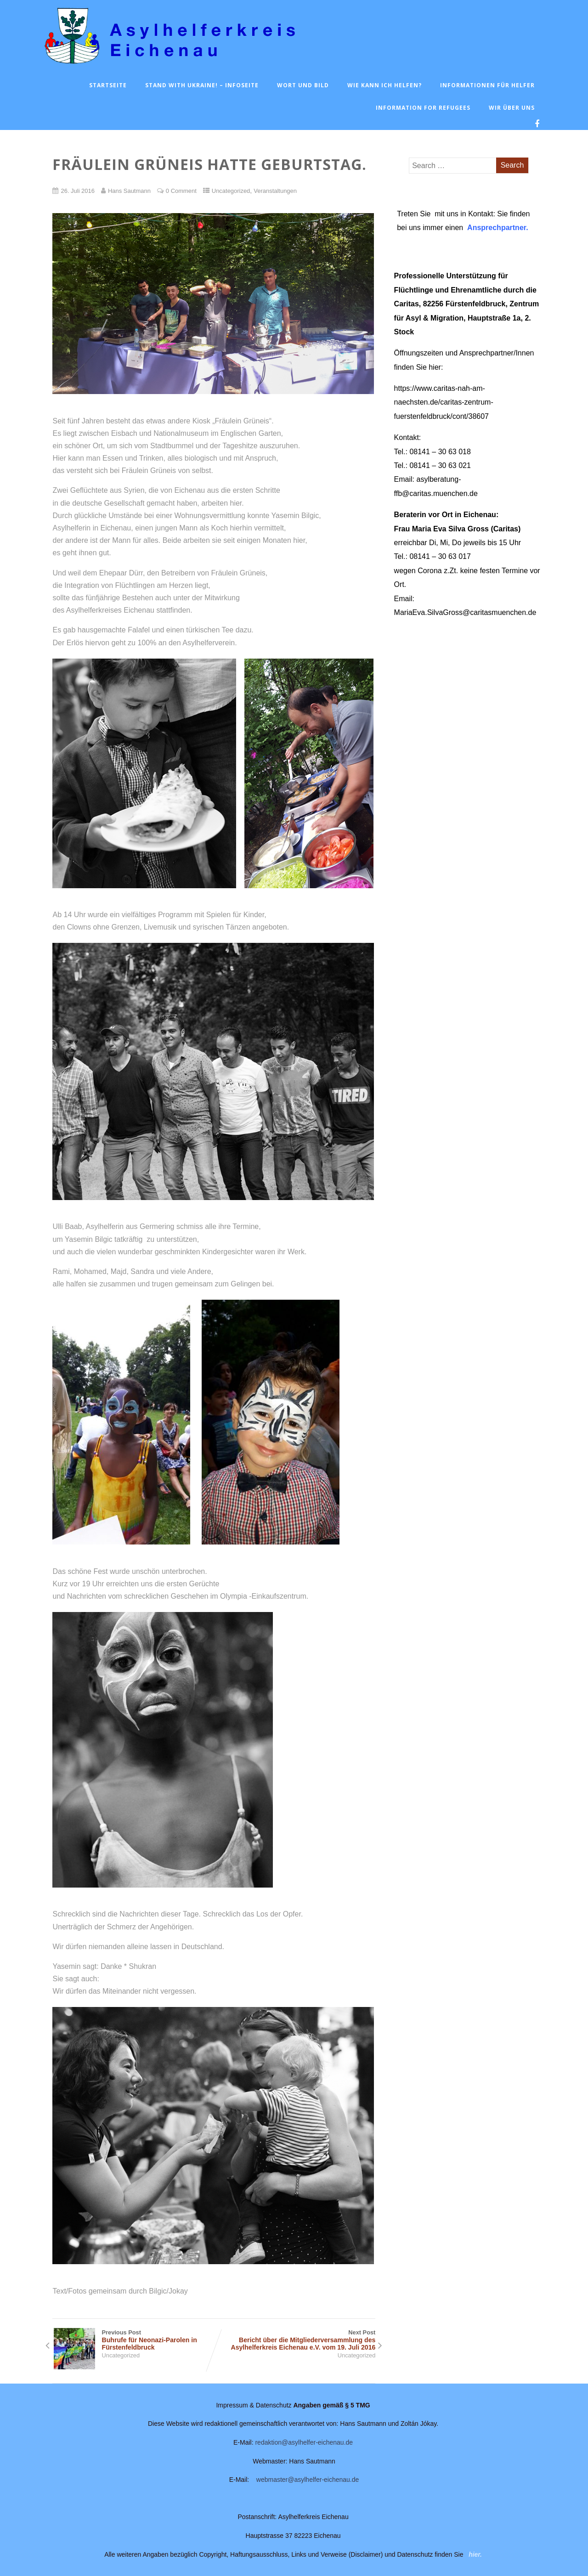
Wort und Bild (303, 85)
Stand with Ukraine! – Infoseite (202, 85)
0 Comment (181, 190)
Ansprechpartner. (497, 227)
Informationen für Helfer (487, 85)
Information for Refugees (423, 108)
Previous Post (133, 2340)
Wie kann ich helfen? (384, 85)
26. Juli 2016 (77, 190)
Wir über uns (512, 108)
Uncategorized (231, 190)
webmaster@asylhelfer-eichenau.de (307, 2479)
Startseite (108, 85)
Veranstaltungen (275, 190)
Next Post (294, 2340)
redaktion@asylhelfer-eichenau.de (304, 2442)
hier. (475, 2554)
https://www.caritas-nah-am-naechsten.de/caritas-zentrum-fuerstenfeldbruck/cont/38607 (443, 402)
